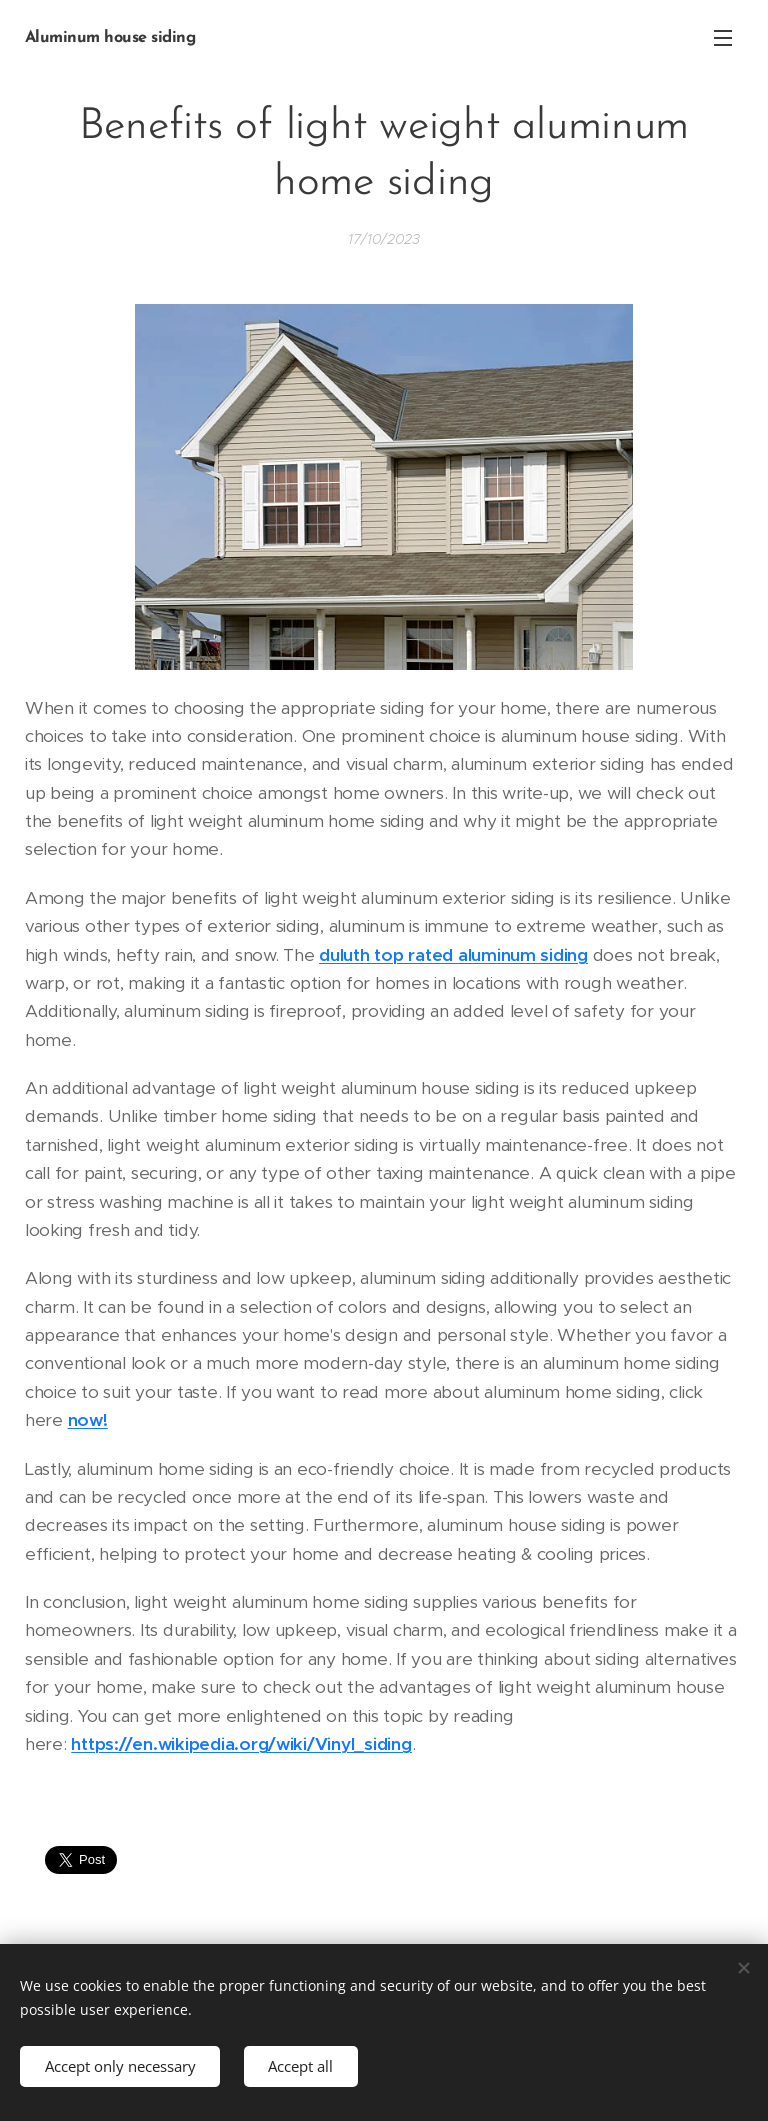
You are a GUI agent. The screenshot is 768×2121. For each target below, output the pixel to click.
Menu (723, 38)
